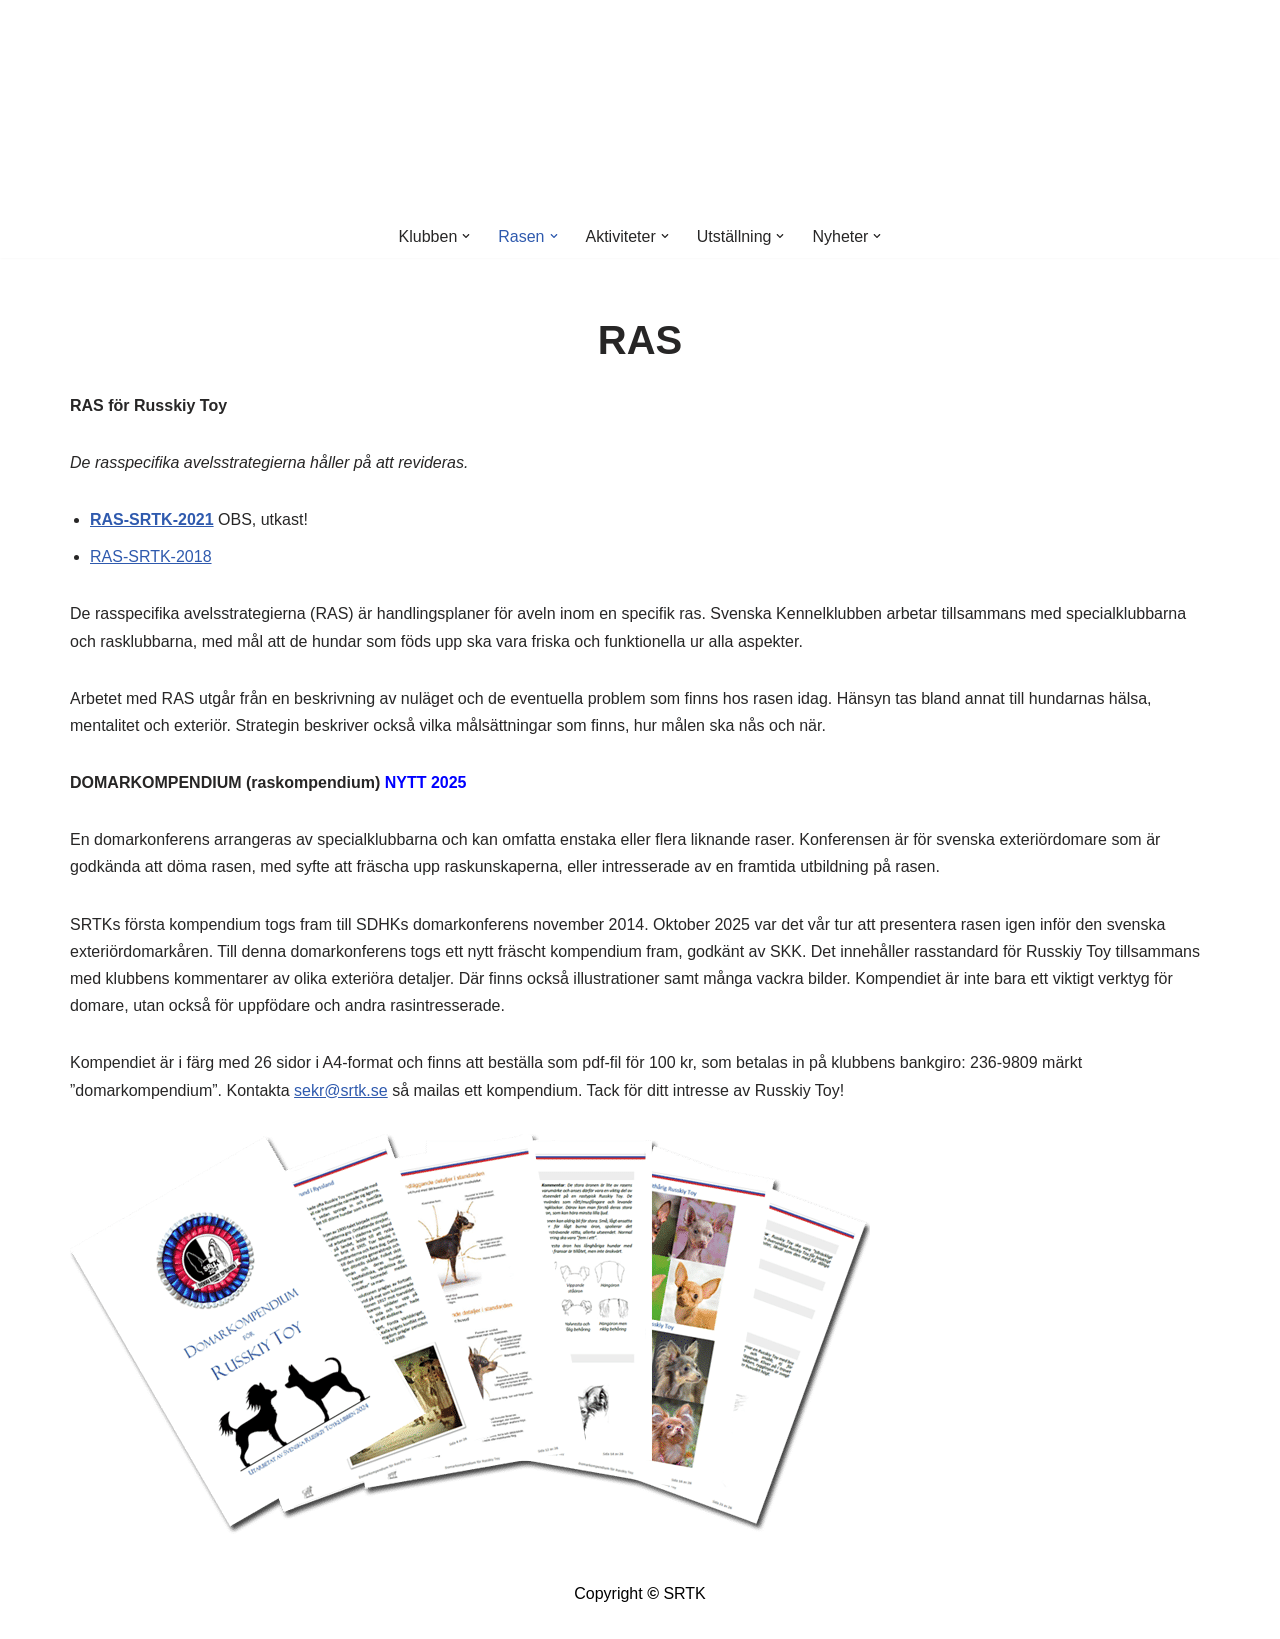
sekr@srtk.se (341, 1090)
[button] (466, 236)
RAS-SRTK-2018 (151, 556)
